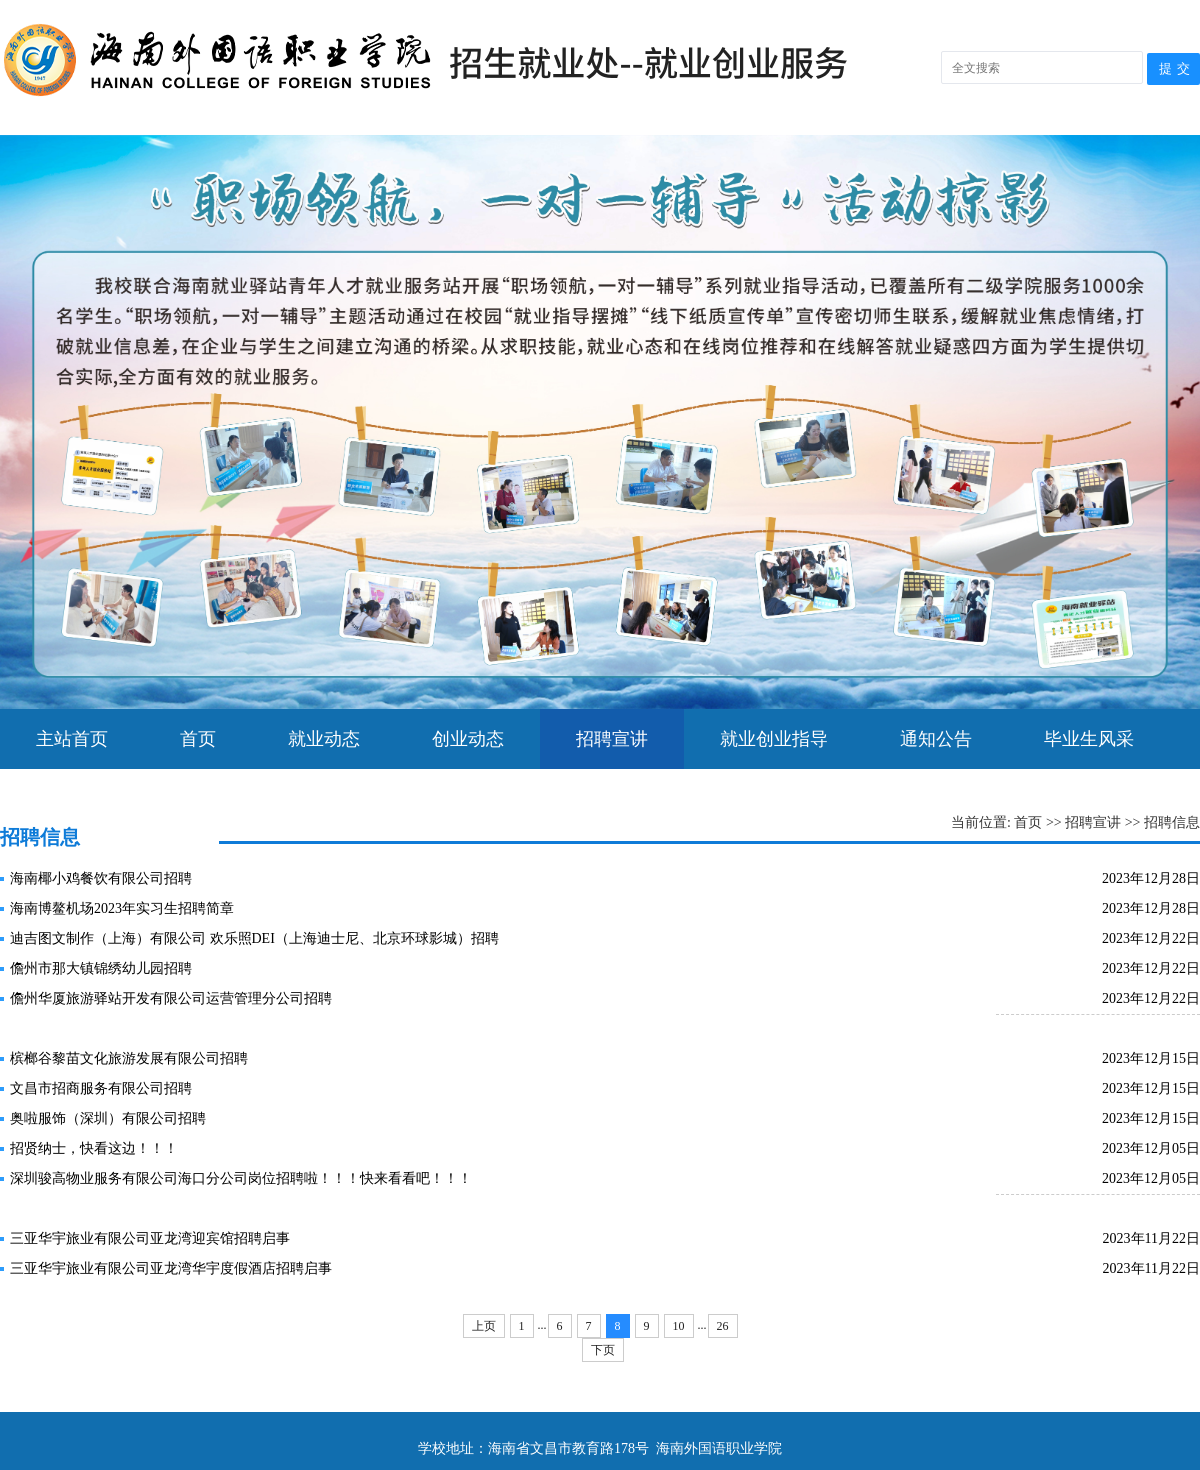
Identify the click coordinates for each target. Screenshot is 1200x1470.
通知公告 (936, 739)
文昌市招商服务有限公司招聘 (101, 1088)
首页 (198, 739)
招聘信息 (1172, 822)
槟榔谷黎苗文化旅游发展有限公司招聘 (129, 1058)
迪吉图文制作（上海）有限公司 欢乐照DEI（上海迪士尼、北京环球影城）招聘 (254, 938)
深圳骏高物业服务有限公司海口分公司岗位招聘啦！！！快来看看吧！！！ (241, 1178)
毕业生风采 (1089, 739)
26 (723, 1326)
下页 (603, 1350)
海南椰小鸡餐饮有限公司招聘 (101, 878)
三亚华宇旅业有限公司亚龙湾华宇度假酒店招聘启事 (171, 1268)
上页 (484, 1326)
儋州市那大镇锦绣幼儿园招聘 (101, 968)
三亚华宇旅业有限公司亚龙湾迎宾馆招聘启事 (150, 1238)
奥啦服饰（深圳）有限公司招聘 (108, 1118)
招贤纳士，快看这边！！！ (94, 1148)
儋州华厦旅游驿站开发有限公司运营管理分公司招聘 (171, 998)
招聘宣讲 (612, 739)
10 (679, 1326)
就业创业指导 (774, 739)
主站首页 (72, 739)
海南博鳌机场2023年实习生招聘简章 (122, 908)
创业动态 (468, 739)
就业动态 (324, 739)
